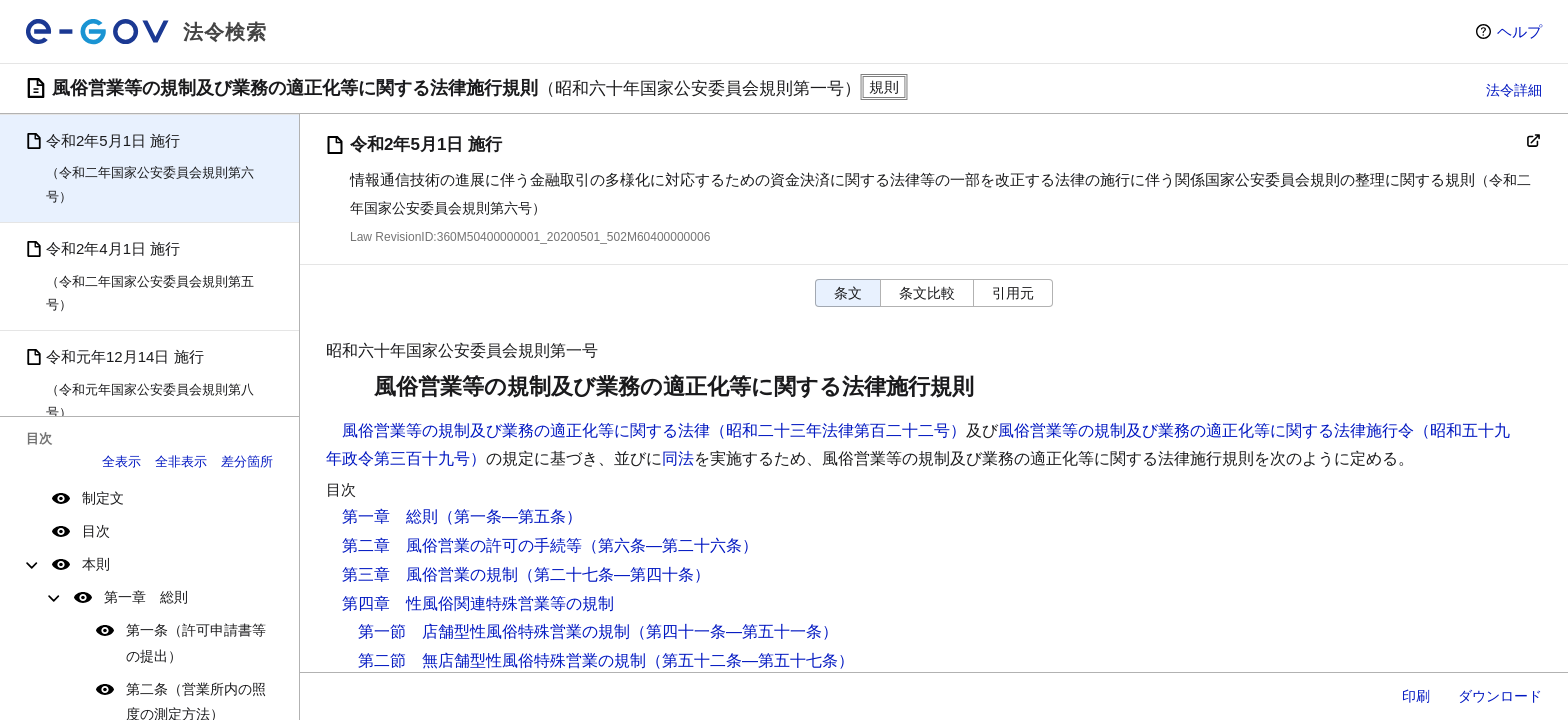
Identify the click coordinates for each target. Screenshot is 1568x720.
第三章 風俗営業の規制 (430, 574)
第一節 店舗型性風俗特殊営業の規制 (494, 631)
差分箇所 (247, 461)
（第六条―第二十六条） (670, 545)
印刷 (1416, 696)
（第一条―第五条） (510, 516)
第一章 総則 (146, 597)
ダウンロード (1500, 696)
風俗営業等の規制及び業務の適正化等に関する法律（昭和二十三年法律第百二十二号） (654, 430)
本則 (96, 564)
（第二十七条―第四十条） (614, 574)
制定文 (103, 498)
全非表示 (181, 461)
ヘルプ (1519, 31)
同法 (678, 458)
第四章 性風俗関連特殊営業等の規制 (478, 603)
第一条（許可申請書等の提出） (196, 642)
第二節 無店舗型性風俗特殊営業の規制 (502, 660)
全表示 (121, 461)
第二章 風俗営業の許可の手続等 (462, 545)
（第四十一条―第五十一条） (734, 631)
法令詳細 (1514, 90)
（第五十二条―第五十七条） (750, 660)
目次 (96, 531)
